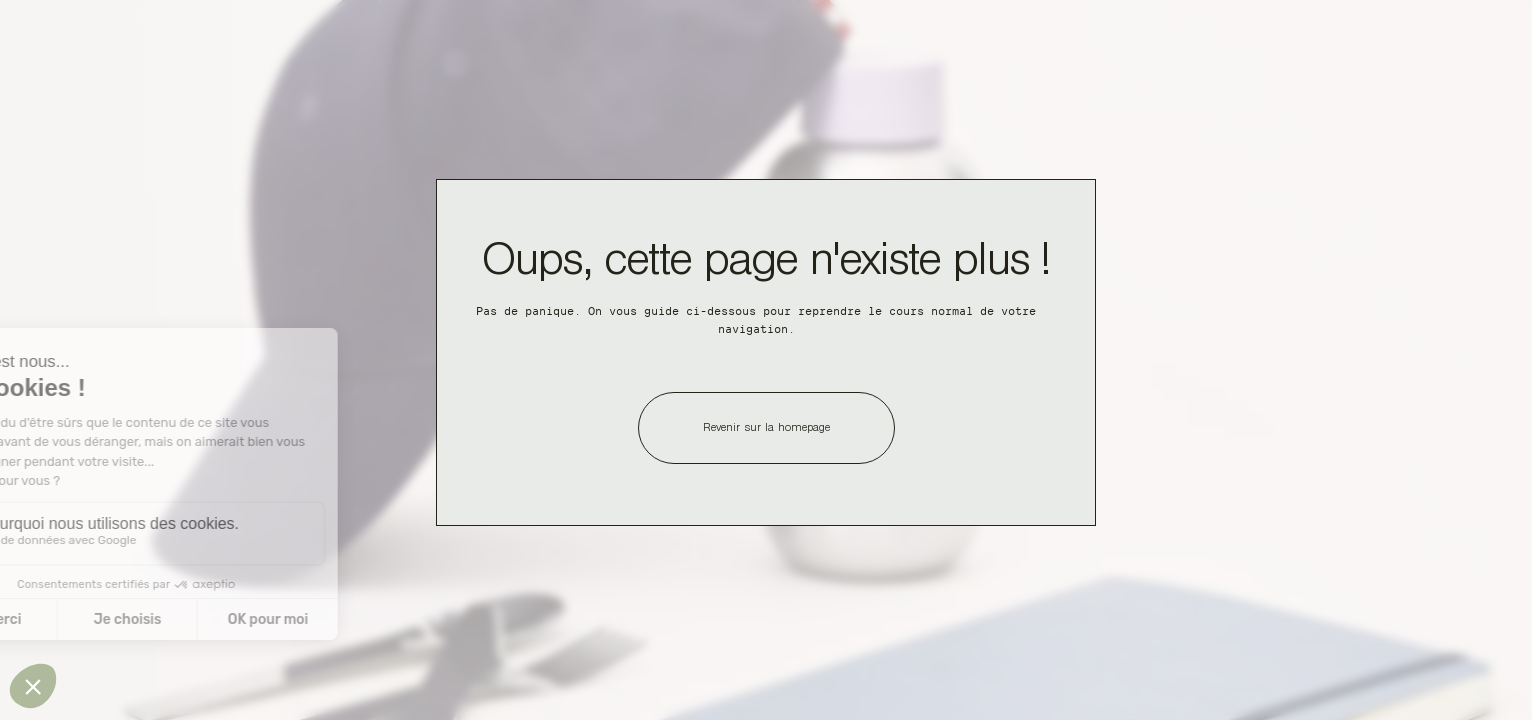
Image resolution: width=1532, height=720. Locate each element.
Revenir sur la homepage (766, 429)
